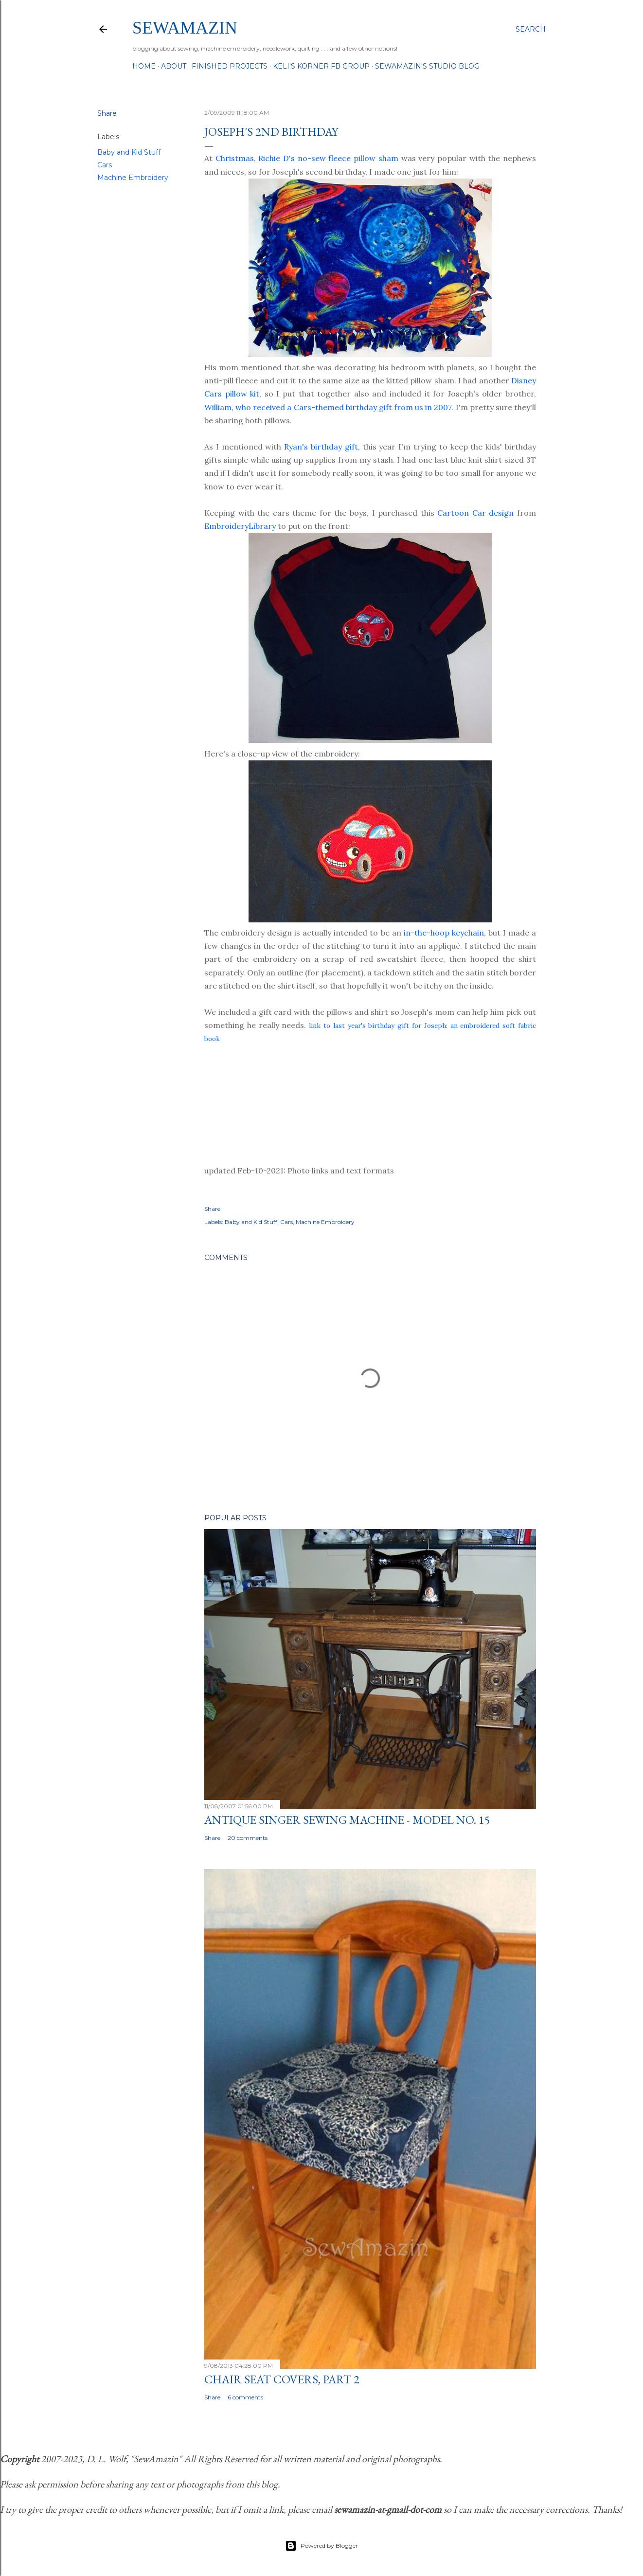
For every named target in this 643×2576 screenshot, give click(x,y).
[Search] (531, 29)
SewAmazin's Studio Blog (427, 66)
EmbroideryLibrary (240, 526)
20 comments (248, 1837)
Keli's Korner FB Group (321, 66)
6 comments (245, 2397)
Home (144, 66)
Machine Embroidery (132, 177)
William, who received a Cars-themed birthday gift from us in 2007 (327, 407)
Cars (104, 165)
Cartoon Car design (475, 513)
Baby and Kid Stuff (129, 152)
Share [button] (107, 113)
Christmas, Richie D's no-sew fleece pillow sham (306, 158)
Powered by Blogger (321, 2546)
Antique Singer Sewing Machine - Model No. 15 (347, 1819)
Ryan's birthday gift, (322, 446)
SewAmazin (184, 27)
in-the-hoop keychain (444, 932)
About (173, 66)
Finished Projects (230, 66)
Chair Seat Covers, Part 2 (281, 2379)
